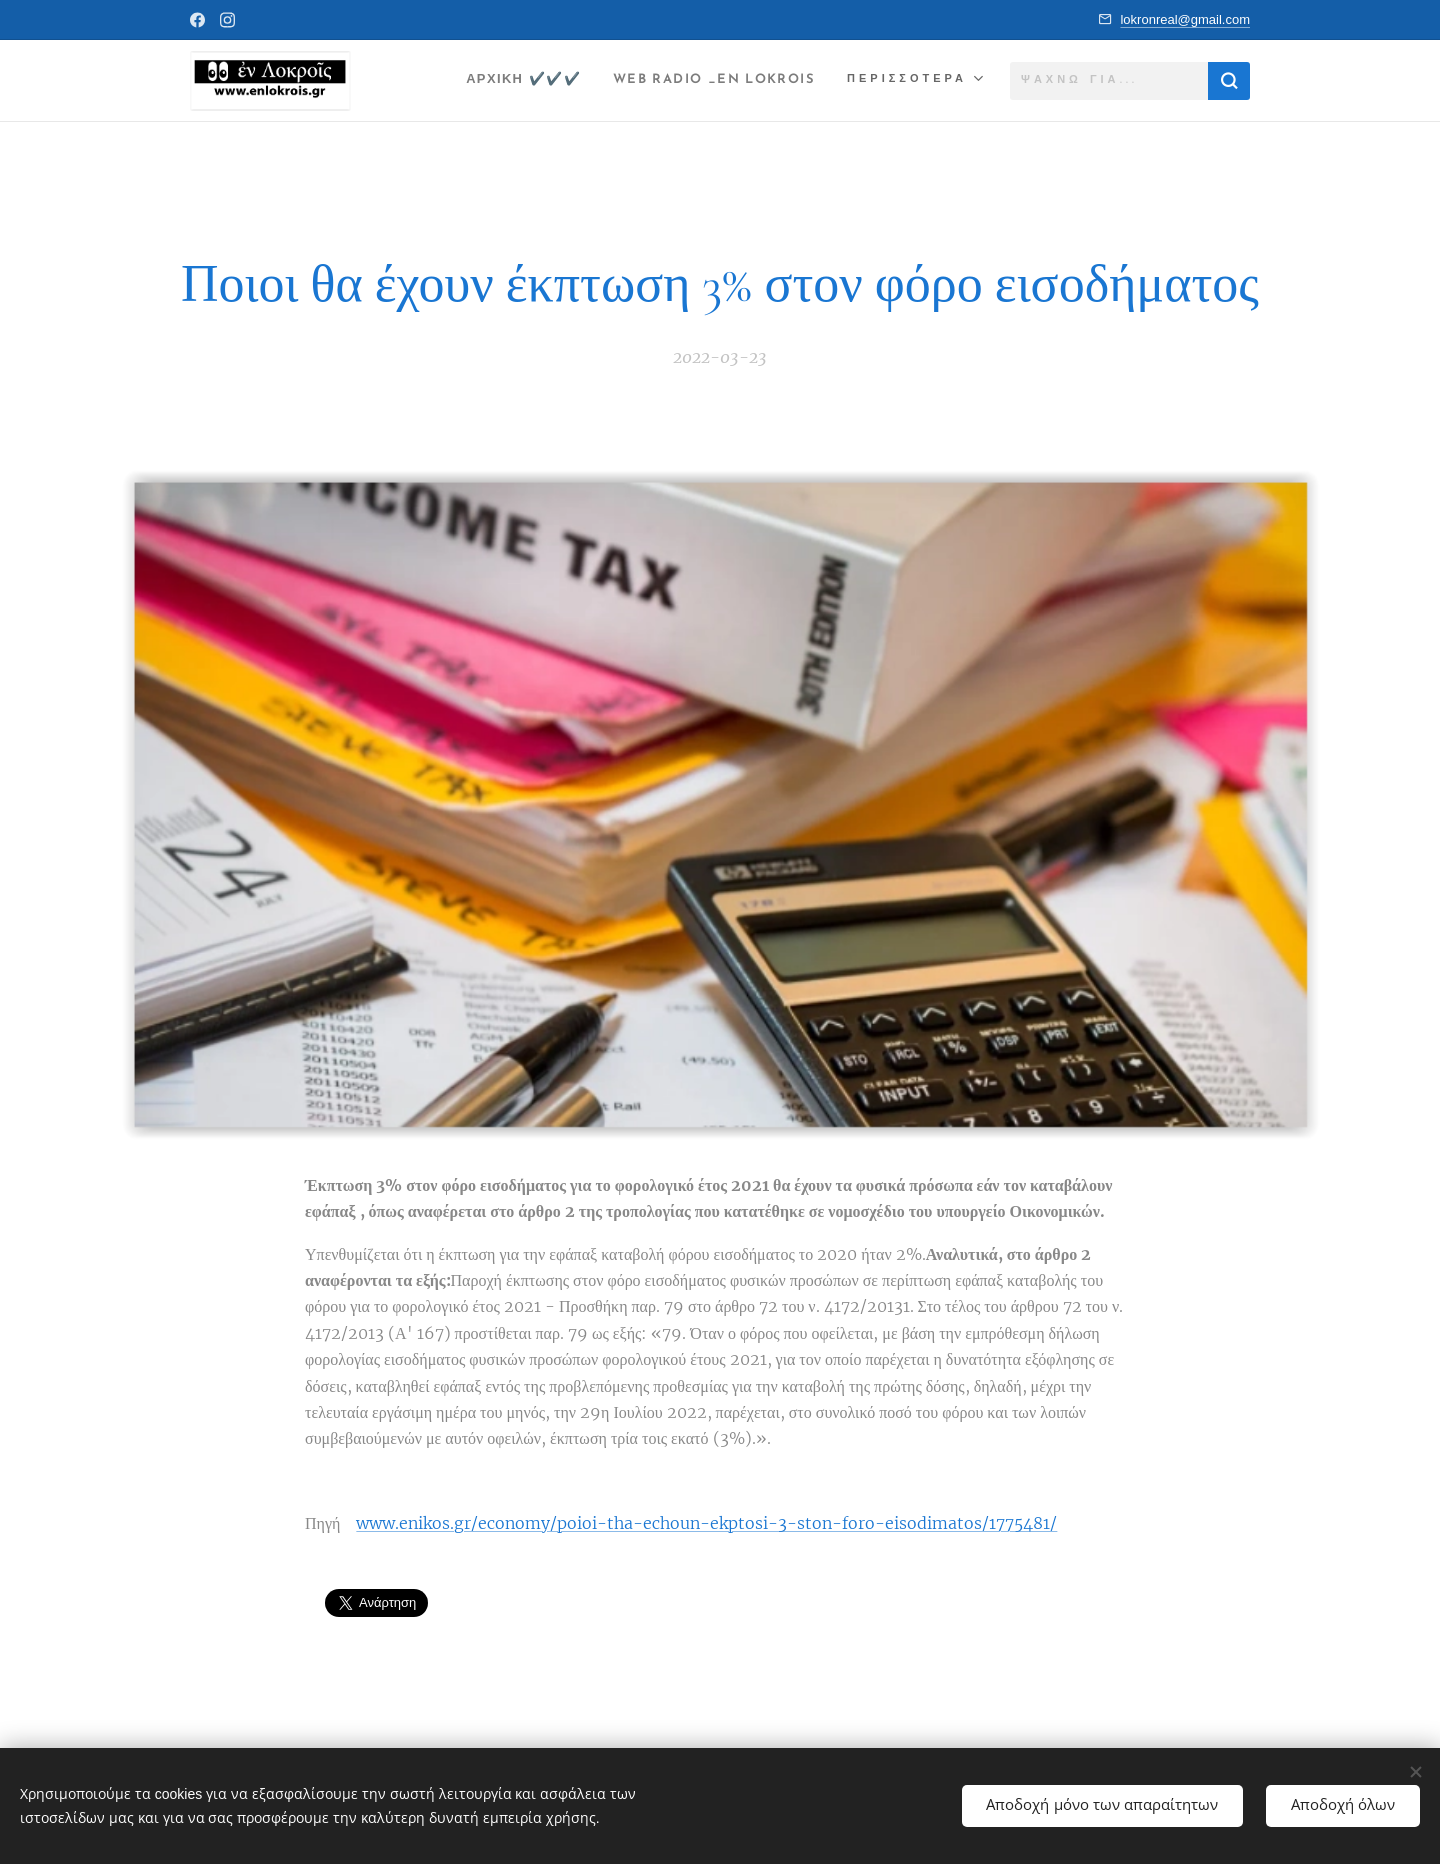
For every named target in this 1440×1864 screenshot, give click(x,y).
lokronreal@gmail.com (1185, 19)
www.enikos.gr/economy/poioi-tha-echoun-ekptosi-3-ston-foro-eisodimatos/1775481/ (706, 1523)
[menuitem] (494, 81)
